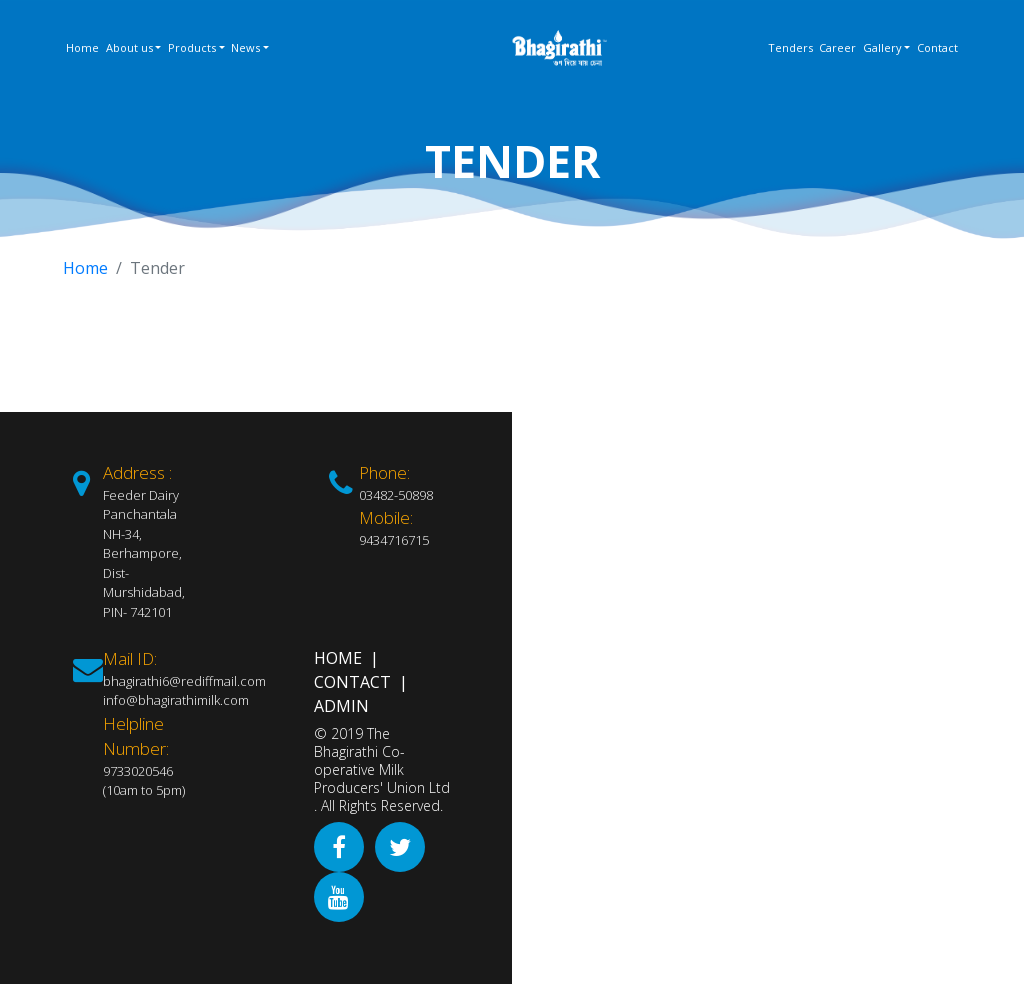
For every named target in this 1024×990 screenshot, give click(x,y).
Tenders (790, 47)
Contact (937, 47)
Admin (341, 706)
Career (837, 47)
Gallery (882, 47)
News (245, 47)
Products (192, 47)
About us (129, 47)
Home (82, 47)
